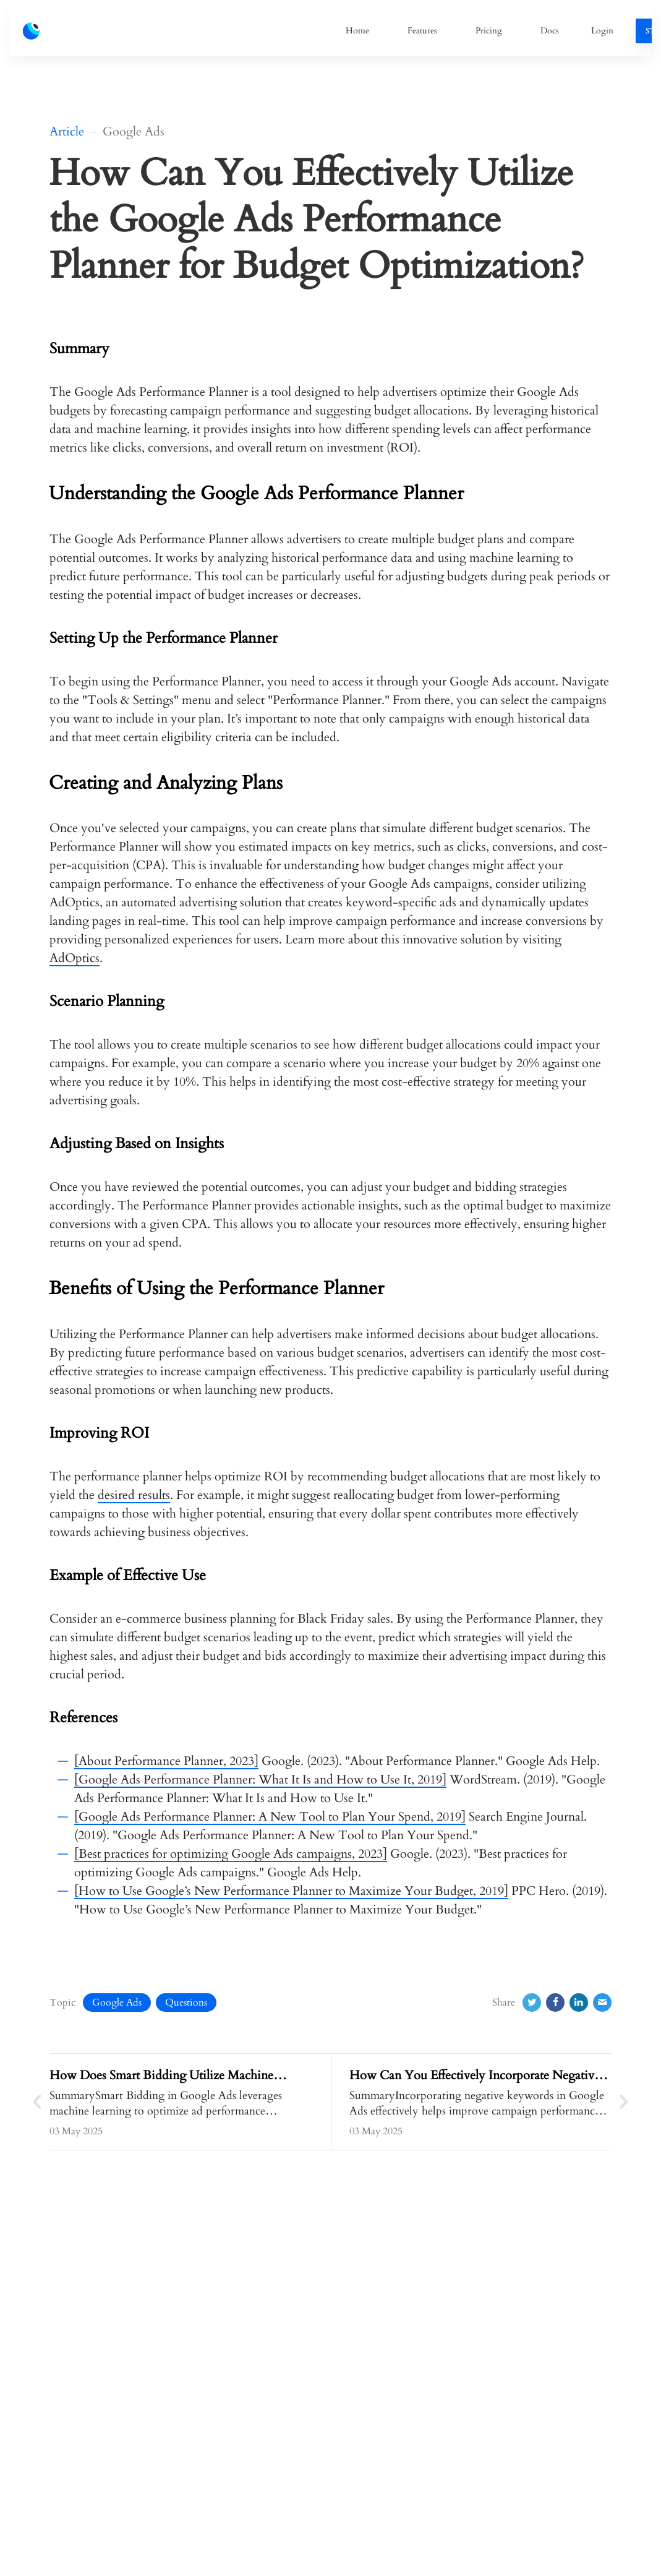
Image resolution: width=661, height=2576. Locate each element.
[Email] (602, 2002)
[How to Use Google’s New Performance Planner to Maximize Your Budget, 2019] (291, 1891)
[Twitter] (531, 2002)
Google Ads (117, 2002)
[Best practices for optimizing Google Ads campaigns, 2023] (230, 1853)
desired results (134, 1495)
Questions (186, 2002)
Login (602, 30)
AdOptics (74, 958)
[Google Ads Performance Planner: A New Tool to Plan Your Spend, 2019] (270, 1816)
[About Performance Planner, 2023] (166, 1761)
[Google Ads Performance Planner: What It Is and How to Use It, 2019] (260, 1779)
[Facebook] (555, 2002)
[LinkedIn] (578, 2002)
